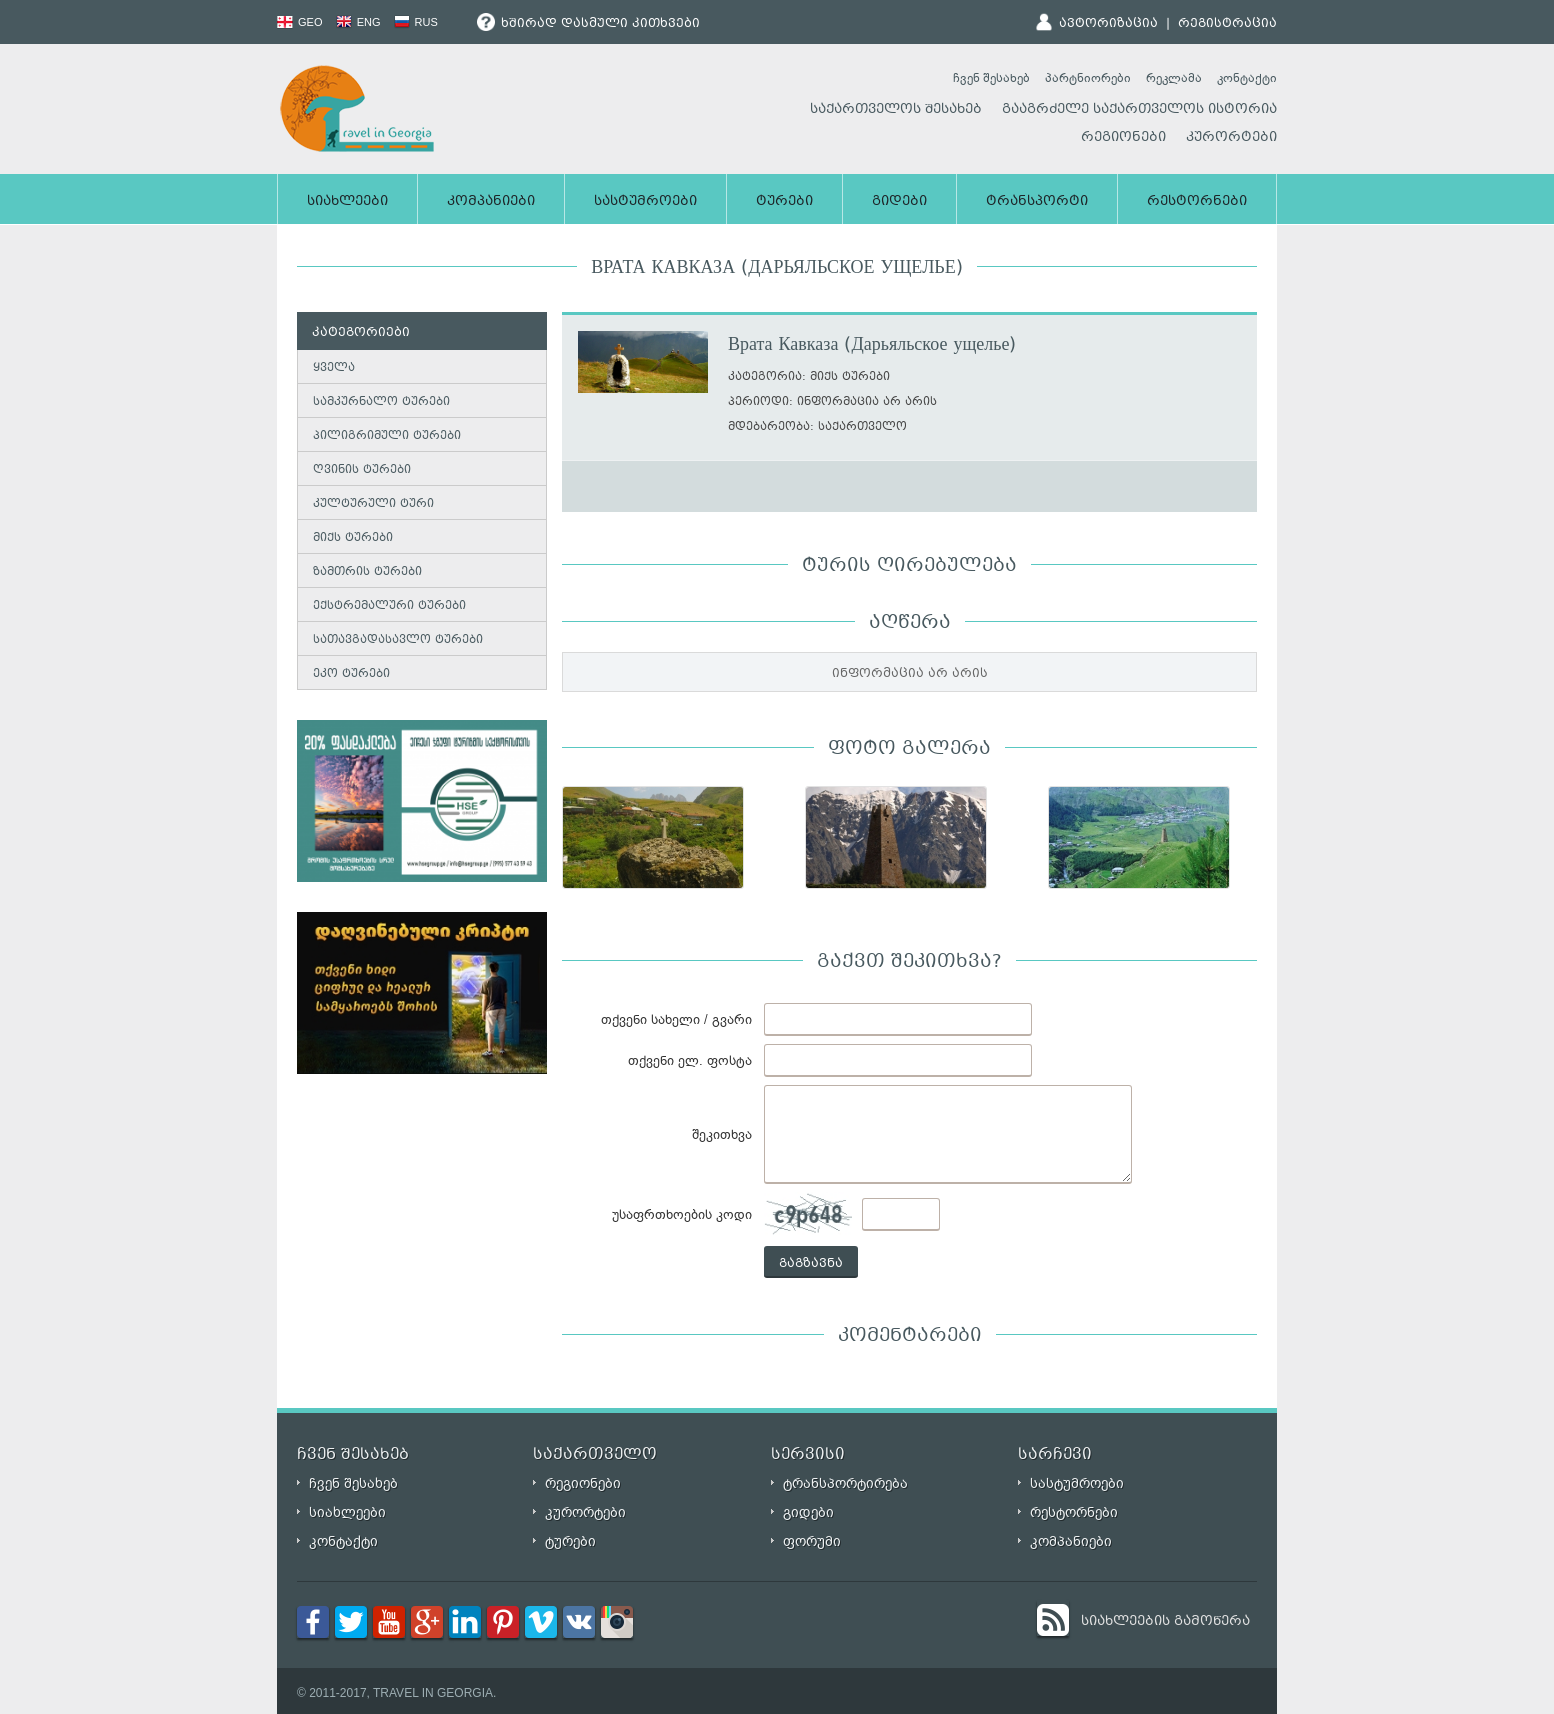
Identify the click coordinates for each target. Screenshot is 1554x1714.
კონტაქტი (1247, 78)
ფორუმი (812, 1541)
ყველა (334, 368)
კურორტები (1231, 138)
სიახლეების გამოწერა (1165, 1622)
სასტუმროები (645, 202)
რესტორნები (1197, 202)
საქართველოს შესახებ (896, 110)
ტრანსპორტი (1037, 202)
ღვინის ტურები (362, 470)
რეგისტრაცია (1227, 24)
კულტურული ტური (373, 504)
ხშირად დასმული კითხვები (588, 24)
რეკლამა (1174, 78)
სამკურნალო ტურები (381, 402)
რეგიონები (1123, 138)
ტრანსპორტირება (845, 1483)
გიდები (899, 202)
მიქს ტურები (353, 538)
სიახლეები (347, 202)
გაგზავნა (811, 1264)
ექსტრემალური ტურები (389, 606)
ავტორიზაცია (1108, 24)
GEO (300, 22)
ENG (358, 22)
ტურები (784, 202)
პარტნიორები (1088, 78)
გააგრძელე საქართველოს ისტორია (1139, 110)
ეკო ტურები (351, 674)
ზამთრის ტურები (367, 572)
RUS (416, 22)
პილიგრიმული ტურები (387, 436)
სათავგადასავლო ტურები (398, 640)
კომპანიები (491, 202)
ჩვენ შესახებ (991, 78)
